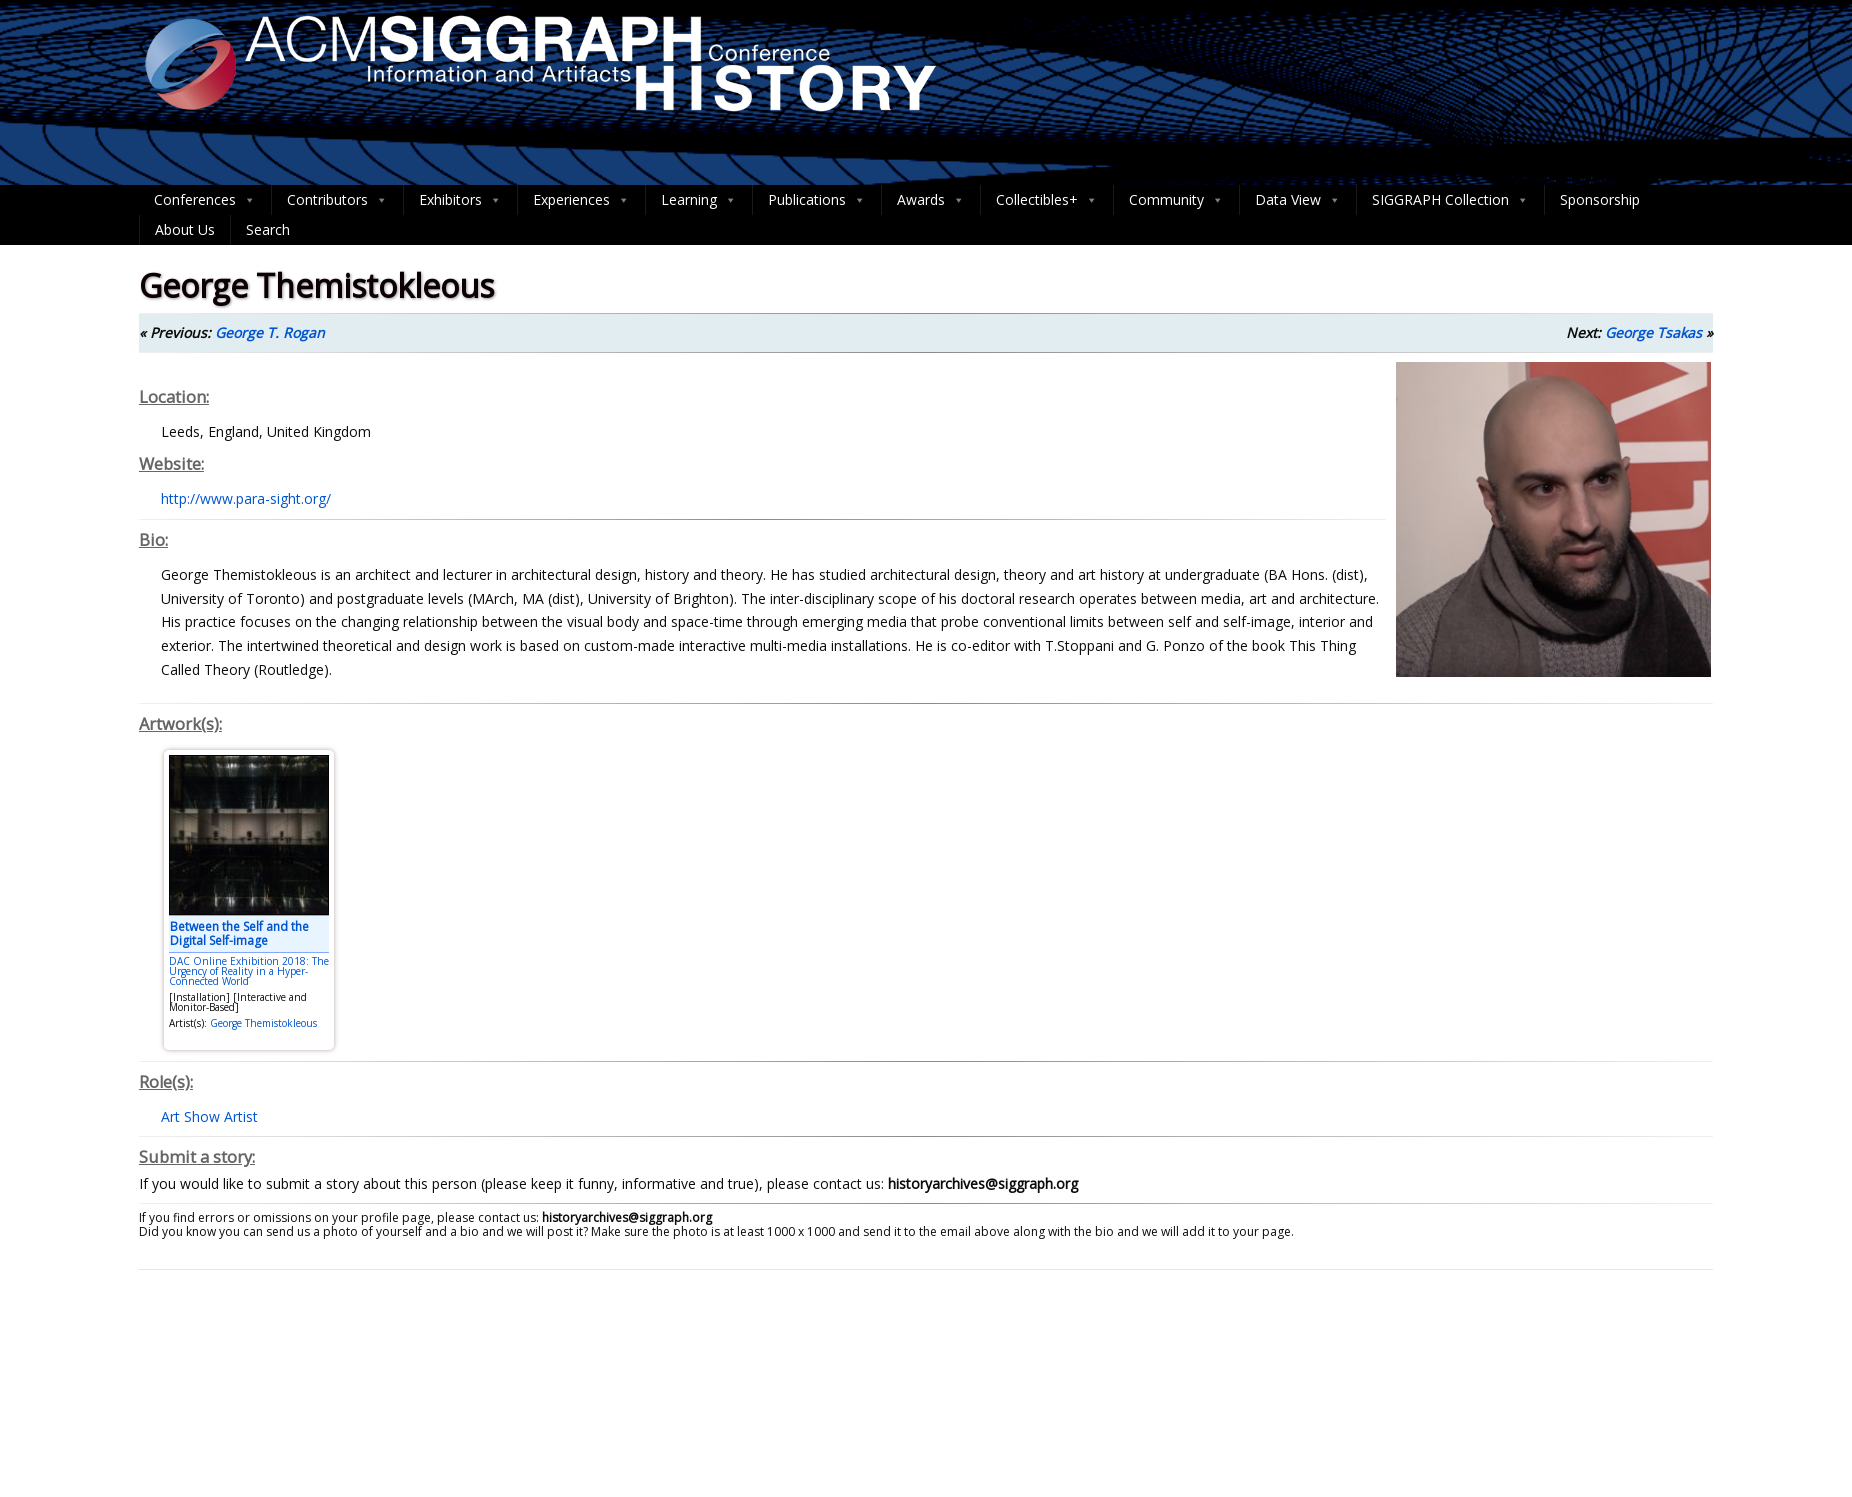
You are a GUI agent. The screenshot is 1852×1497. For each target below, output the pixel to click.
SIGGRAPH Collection (1450, 200)
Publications (817, 200)
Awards (931, 200)
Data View (1298, 200)
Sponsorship (1600, 199)
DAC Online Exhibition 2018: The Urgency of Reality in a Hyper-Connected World (249, 971)
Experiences (581, 200)
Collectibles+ (1047, 200)
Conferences (205, 200)
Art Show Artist (209, 1116)
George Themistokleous (263, 1023)
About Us (185, 229)
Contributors (337, 200)
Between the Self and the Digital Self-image (239, 933)
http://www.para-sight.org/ (246, 498)
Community (1176, 200)
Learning (699, 200)
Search (268, 229)
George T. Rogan (270, 332)
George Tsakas (1653, 332)
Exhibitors (460, 200)
